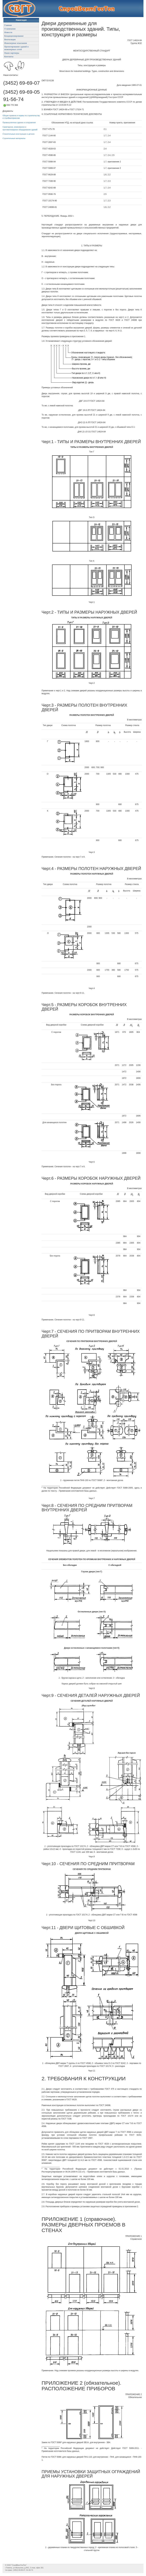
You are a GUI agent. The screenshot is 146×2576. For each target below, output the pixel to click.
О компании (9, 28)
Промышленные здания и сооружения (19, 122)
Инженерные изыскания (15, 43)
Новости (8, 32)
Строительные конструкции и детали (18, 134)
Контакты (8, 56)
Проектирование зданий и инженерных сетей (16, 48)
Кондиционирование (14, 36)
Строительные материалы (14, 138)
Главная (8, 25)
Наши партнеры (11, 53)
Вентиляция (9, 39)
